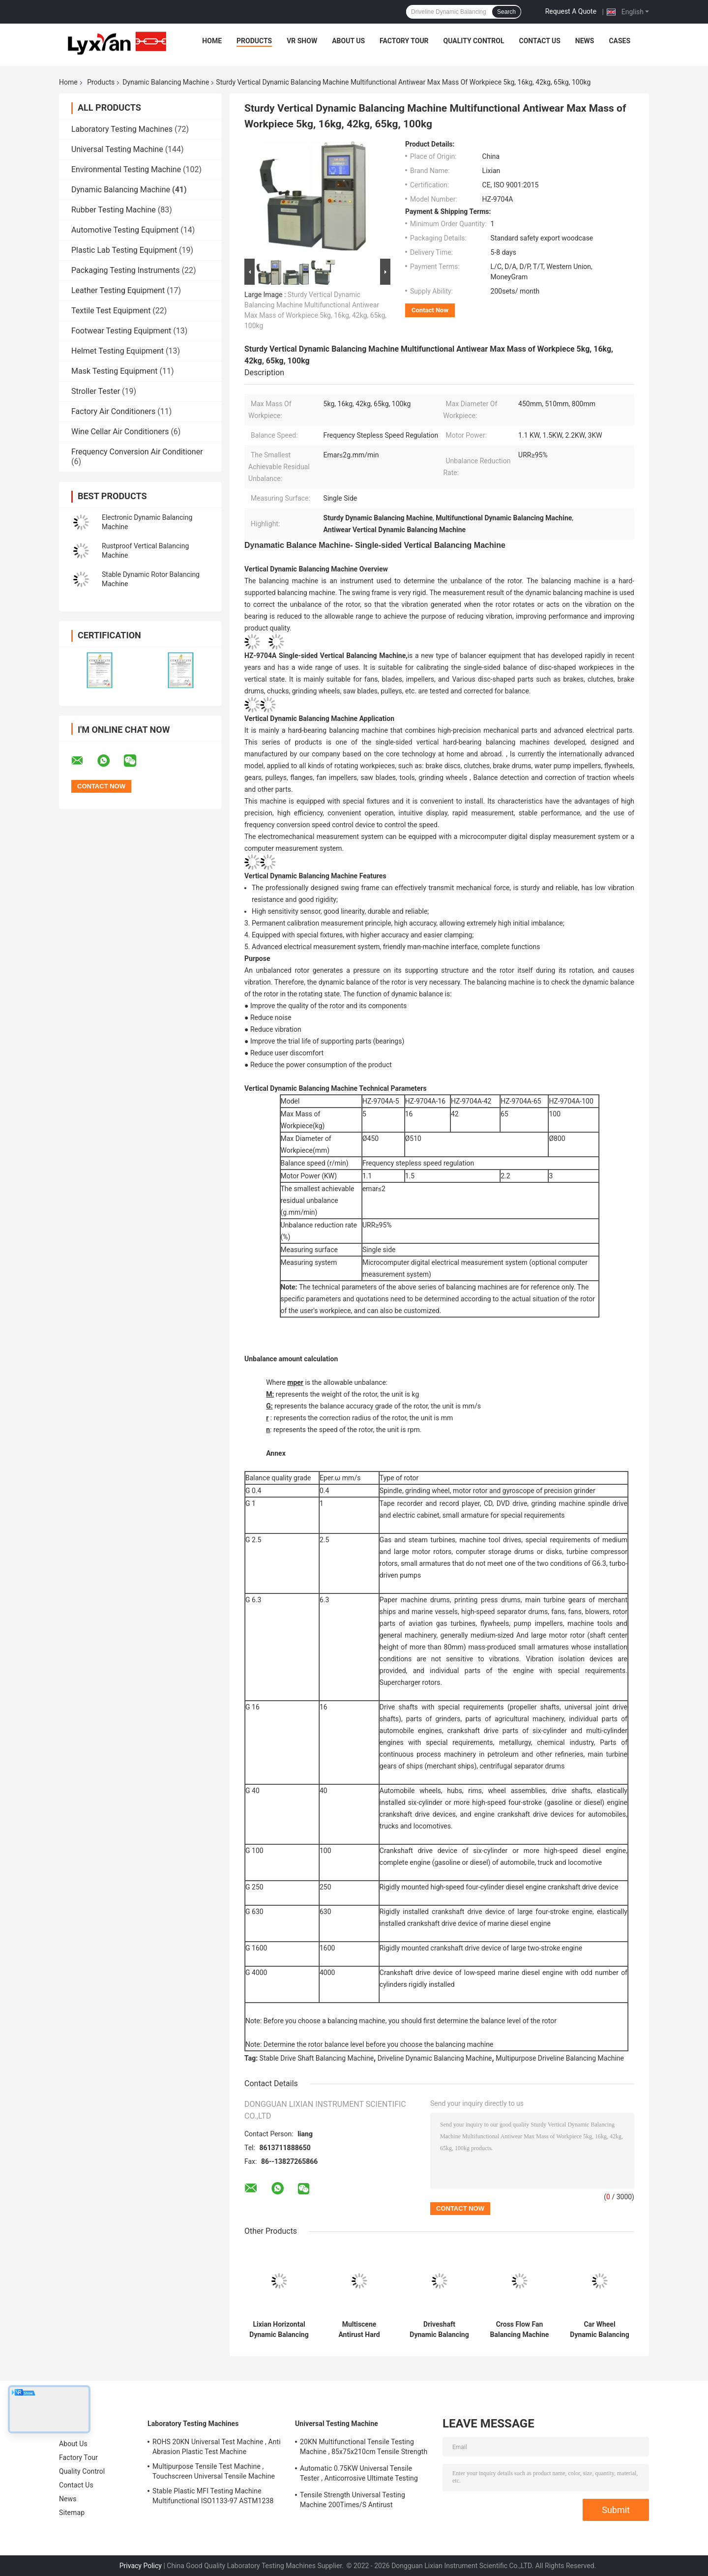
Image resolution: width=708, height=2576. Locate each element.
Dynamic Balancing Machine (165, 82)
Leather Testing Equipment (118, 290)
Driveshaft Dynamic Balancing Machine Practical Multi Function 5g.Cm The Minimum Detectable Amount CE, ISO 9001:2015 (439, 2329)
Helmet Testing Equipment (117, 351)
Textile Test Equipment (110, 310)
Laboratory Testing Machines (122, 129)
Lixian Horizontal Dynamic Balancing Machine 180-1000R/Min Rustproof (278, 2329)
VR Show (302, 41)
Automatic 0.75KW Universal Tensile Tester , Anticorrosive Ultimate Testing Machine (359, 2474)
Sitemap (72, 2512)
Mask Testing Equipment (114, 371)
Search (506, 11)
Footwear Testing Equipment (121, 330)
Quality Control (473, 41)
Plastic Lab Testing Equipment (124, 250)
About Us (348, 41)
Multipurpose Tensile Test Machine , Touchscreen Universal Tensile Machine (213, 2471)
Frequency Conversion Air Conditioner (137, 451)
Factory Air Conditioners (113, 411)
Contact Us (539, 41)
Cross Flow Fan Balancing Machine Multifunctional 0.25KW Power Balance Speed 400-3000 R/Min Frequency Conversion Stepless (519, 2329)
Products (254, 41)
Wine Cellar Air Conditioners (120, 431)
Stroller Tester (95, 391)
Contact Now (430, 310)
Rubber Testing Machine (113, 209)
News (584, 41)
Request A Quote (570, 11)
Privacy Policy (140, 2566)
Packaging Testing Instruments (125, 270)
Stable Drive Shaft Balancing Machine (317, 2058)
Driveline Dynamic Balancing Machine (435, 2058)
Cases (619, 41)
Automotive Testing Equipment (124, 230)
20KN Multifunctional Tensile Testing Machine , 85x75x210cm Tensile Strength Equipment (363, 2448)
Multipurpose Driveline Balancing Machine (560, 2058)
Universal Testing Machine (117, 149)
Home (212, 41)
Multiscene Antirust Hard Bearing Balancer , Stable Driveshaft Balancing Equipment (359, 2329)
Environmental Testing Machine (126, 169)
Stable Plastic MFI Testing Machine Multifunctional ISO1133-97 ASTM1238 (212, 2496)
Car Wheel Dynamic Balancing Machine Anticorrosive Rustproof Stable (599, 2329)
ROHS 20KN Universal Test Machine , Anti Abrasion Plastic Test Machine (216, 2447)
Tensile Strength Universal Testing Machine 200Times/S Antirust (352, 2500)
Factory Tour (404, 41)
